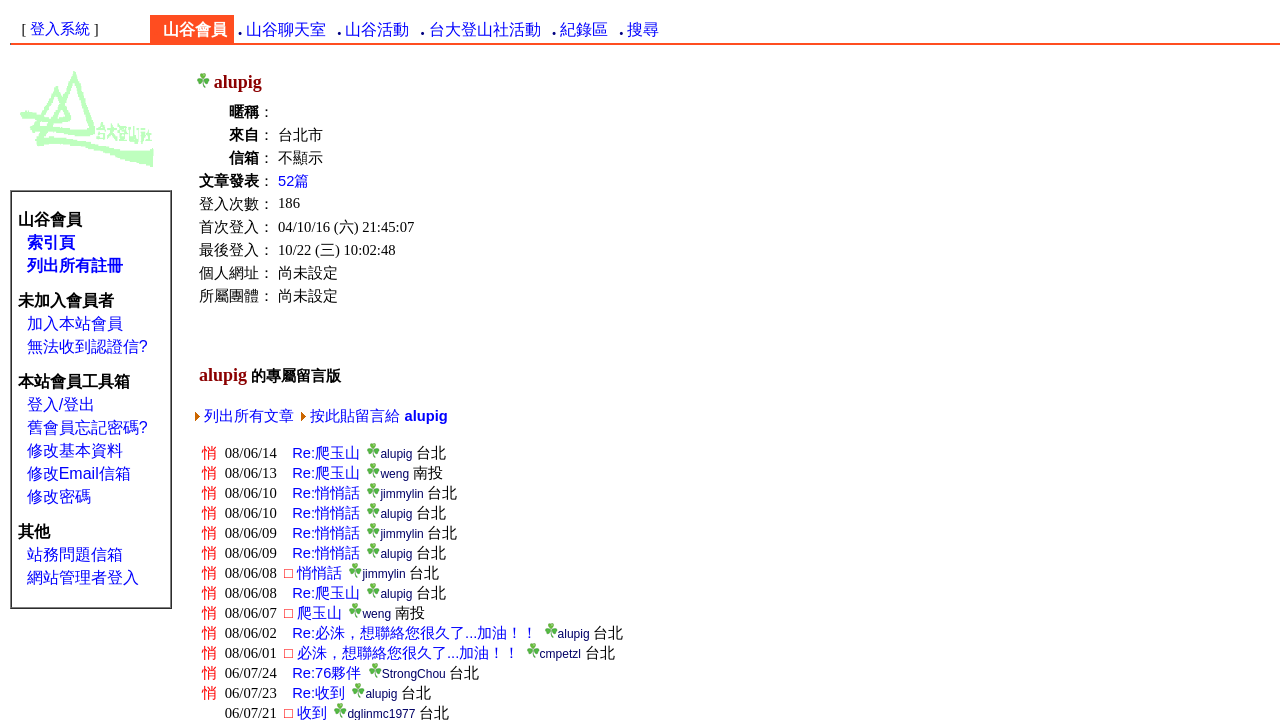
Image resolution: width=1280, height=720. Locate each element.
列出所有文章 (244, 416)
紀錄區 (584, 29)
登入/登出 (61, 404)
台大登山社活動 (485, 29)
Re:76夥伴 (322, 673)
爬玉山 (313, 613)
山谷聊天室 (286, 29)
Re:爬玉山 (322, 453)
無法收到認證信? (87, 346)
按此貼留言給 (374, 416)
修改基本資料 (75, 450)
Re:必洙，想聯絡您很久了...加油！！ (410, 633)
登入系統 (60, 29)
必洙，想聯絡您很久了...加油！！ (401, 653)
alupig (389, 454)
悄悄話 (313, 573)
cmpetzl (554, 654)
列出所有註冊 (75, 265)
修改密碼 (59, 496)
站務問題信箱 (75, 554)
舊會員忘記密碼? (87, 427)
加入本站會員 (75, 323)
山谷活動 (377, 29)
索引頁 (51, 242)
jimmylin (395, 494)
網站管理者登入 (83, 577)
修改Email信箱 (79, 473)
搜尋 (643, 29)
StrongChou (407, 674)
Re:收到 (314, 693)
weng (388, 474)
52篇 (293, 181)
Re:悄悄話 (322, 493)
